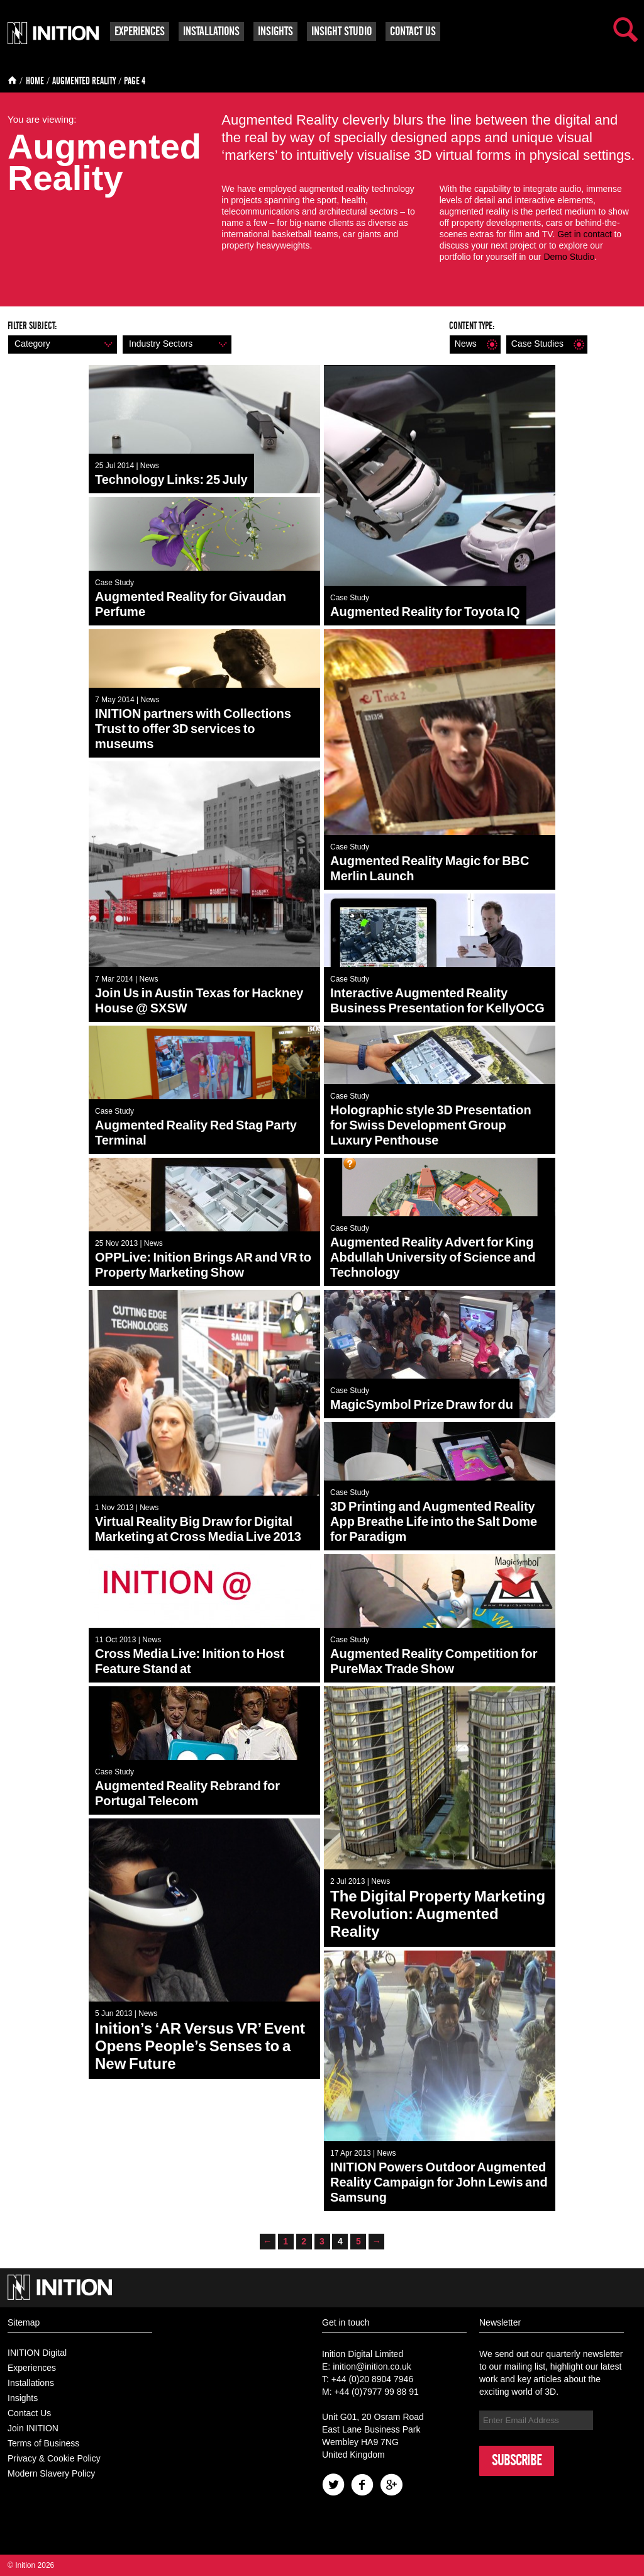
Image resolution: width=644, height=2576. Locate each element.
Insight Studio (341, 31)
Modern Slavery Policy (51, 2473)
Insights (275, 31)
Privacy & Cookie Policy (54, 2458)
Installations (211, 31)
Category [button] (61, 344)
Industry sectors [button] (175, 344)
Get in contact (584, 234)
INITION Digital (37, 2353)
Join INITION (33, 2428)
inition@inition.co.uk (372, 2366)
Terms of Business (43, 2443)
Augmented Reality (84, 81)
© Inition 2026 (31, 2565)
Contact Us (413, 31)
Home (35, 81)
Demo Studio (568, 257)
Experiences (139, 31)
